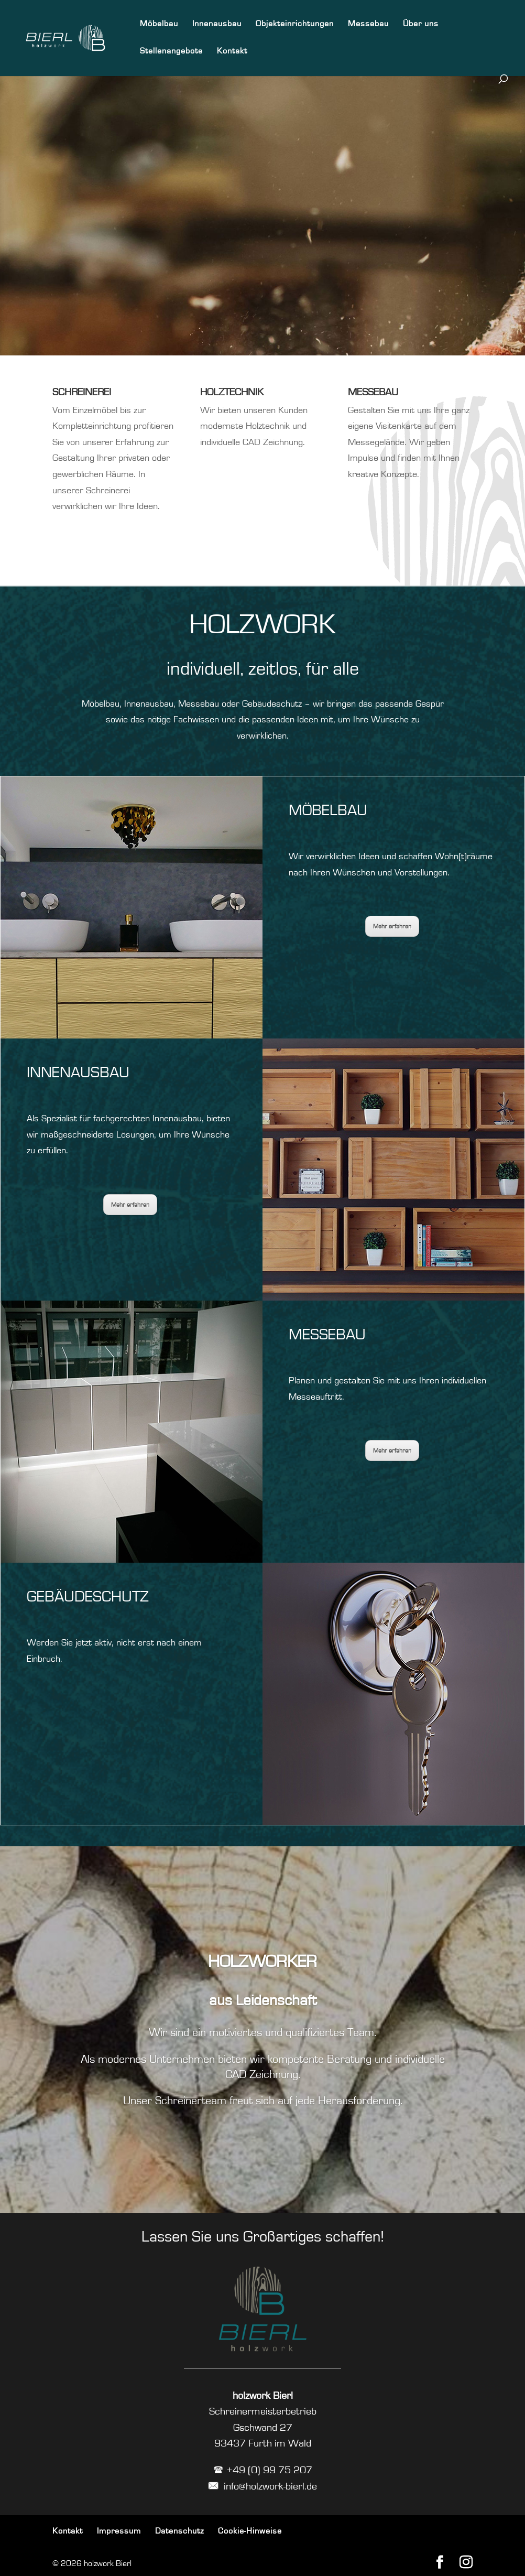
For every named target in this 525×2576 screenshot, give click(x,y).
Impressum (119, 2531)
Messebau (368, 24)
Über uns (421, 24)
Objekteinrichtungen (295, 24)
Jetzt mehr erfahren (256, 245)
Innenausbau (217, 24)
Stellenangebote (171, 51)
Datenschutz (179, 2531)
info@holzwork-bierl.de (262, 2486)
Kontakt (232, 51)
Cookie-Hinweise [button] (250, 2531)
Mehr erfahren (130, 1205)
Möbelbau (159, 24)
